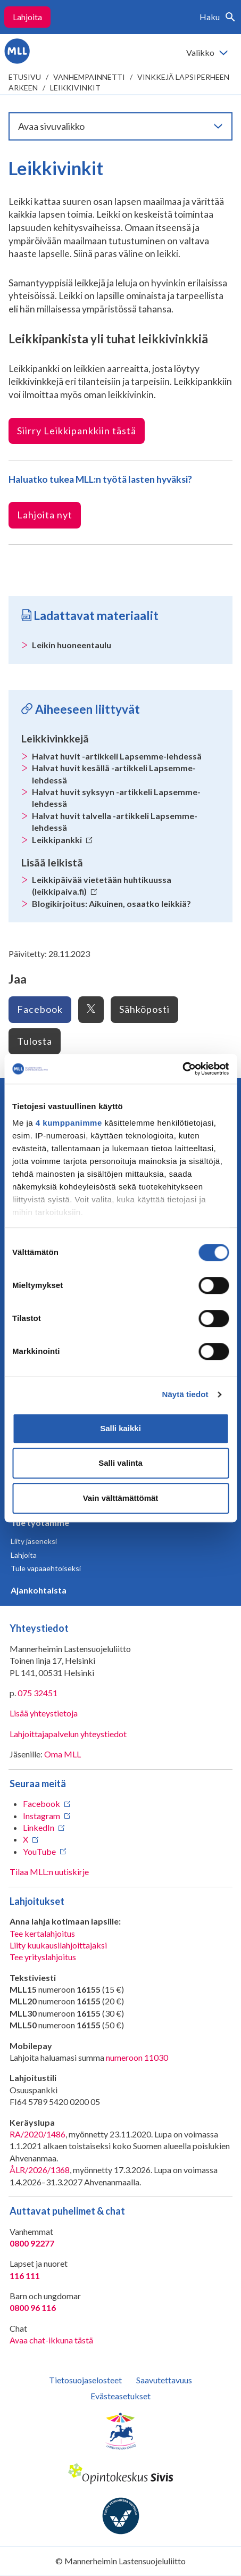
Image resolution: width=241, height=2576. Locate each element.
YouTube (39, 1851)
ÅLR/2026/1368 (40, 2170)
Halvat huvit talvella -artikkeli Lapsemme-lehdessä (114, 821)
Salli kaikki (120, 1428)
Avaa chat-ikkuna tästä (51, 2340)
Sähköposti (144, 1009)
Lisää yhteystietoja (44, 1713)
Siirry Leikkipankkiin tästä (76, 430)
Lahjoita (27, 17)
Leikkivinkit (75, 87)
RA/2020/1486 (37, 2134)
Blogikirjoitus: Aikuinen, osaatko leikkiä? (111, 903)
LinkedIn (38, 1827)
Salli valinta (120, 1462)
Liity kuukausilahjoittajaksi (58, 1945)
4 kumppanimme (69, 1122)
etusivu (25, 76)
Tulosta (34, 1041)
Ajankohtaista (39, 1590)
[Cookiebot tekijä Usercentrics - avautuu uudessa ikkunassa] (182, 1069)
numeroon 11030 (137, 2057)
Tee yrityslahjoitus (43, 1957)
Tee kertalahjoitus (42, 1933)
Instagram (41, 1816)
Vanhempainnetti (89, 76)
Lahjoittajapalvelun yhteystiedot (68, 1734)
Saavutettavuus (164, 2380)
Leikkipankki (62, 840)
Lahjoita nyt (44, 515)
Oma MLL (62, 1754)
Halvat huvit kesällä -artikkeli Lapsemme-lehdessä (114, 774)
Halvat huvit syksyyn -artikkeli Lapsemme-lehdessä (116, 797)
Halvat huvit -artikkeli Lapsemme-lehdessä (117, 756)
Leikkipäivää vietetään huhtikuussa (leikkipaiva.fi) (101, 885)
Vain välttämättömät (121, 1497)
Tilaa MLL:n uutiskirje (49, 1872)
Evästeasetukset (120, 2396)
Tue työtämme (40, 1522)
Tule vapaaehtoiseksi (46, 1568)
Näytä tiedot (185, 1394)
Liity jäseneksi (34, 1541)
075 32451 (37, 1693)
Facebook (40, 1009)
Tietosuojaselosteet (85, 2380)
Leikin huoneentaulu (71, 645)
